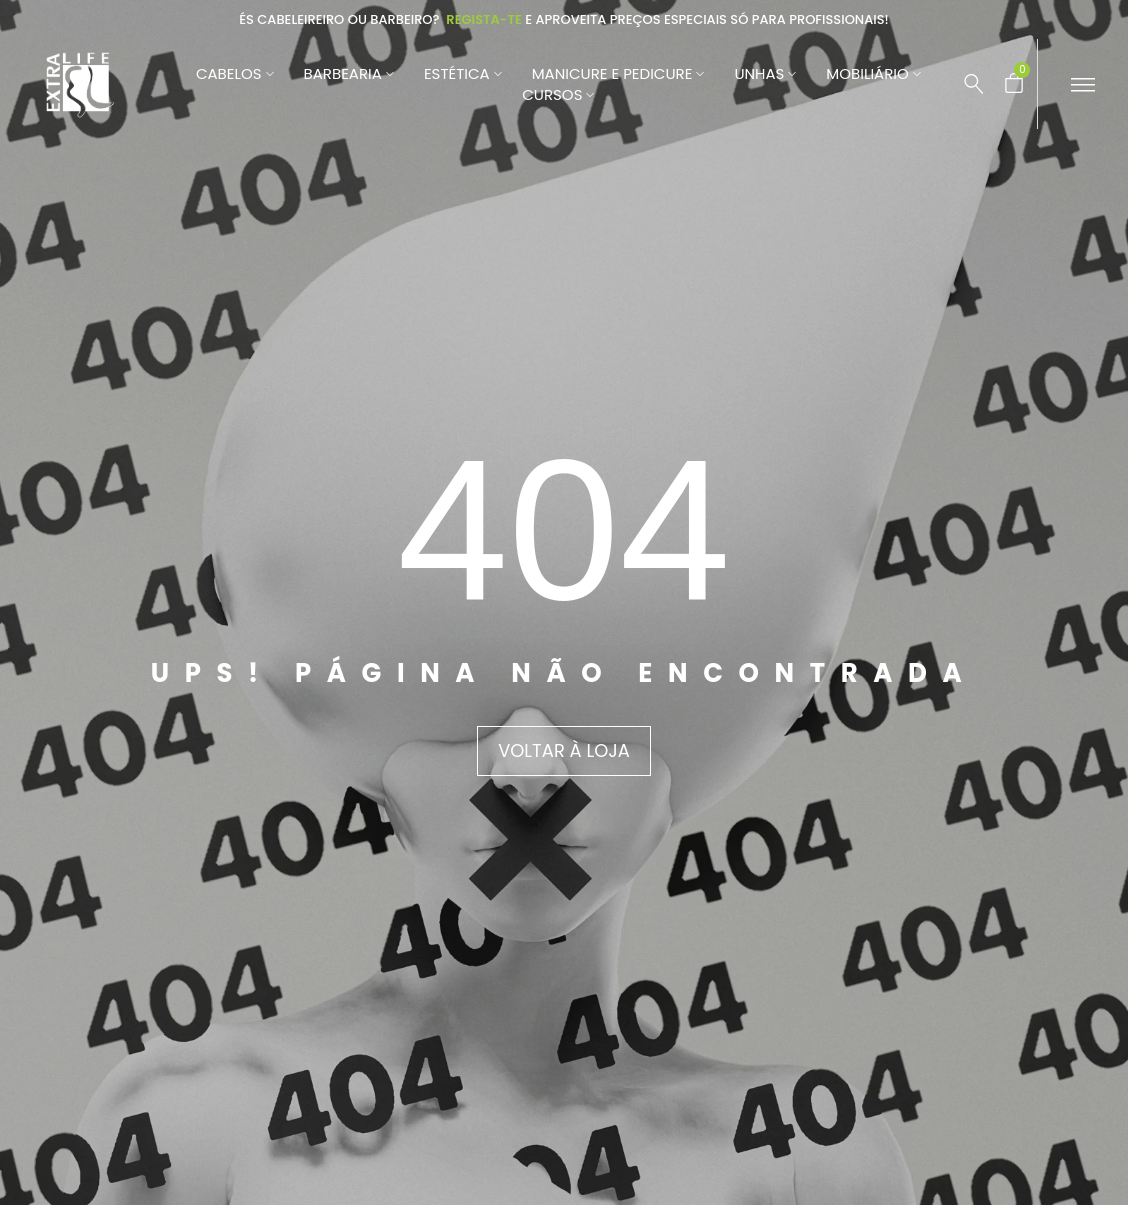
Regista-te (484, 19)
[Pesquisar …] (974, 84)
